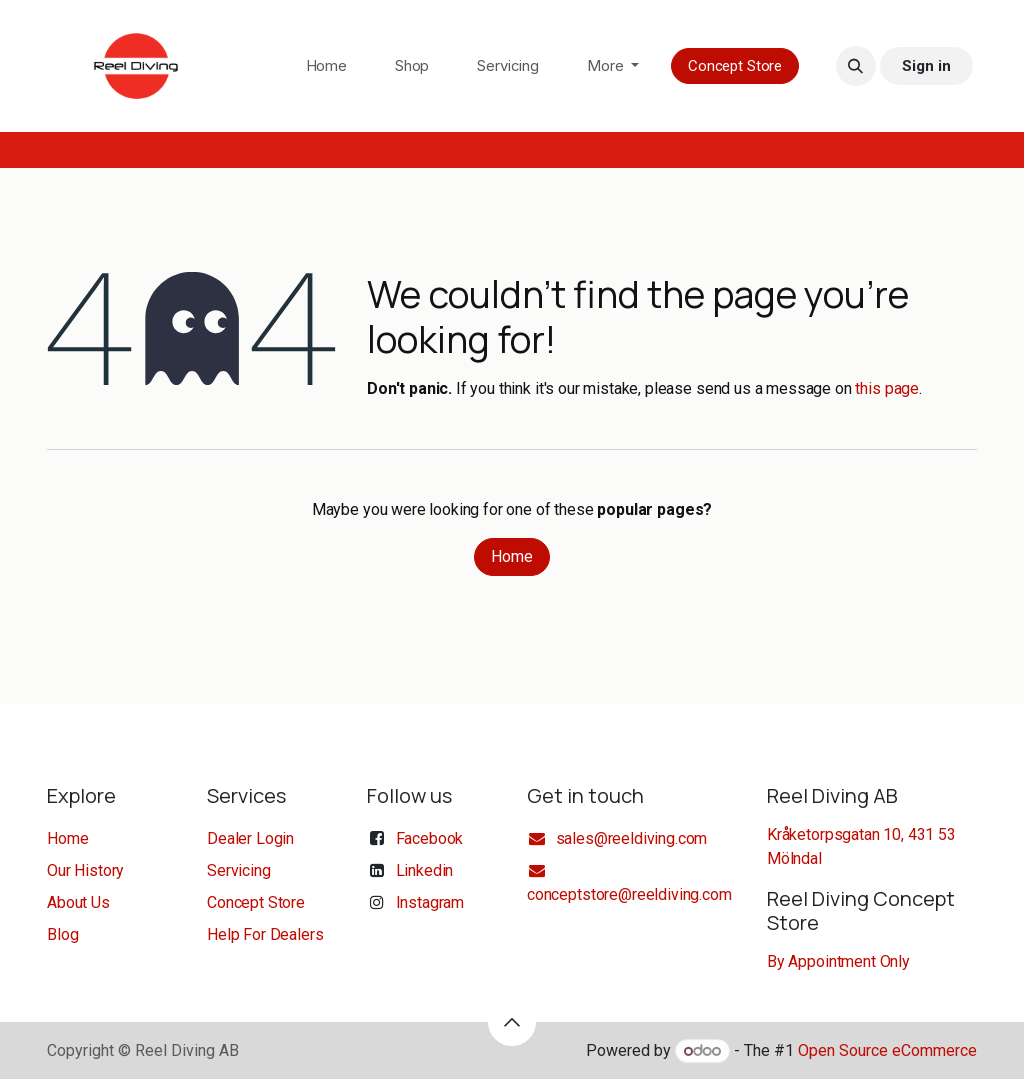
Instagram (430, 902)
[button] (856, 66)
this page (887, 388)
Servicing (239, 870)
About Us (78, 902)
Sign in (926, 66)
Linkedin (425, 870)
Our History (85, 870)
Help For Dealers (265, 934)
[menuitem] (326, 66)
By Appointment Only (838, 961)
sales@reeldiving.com (617, 838)
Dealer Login (250, 838)
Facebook (430, 838)
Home (511, 556)
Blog (62, 934)
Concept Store (735, 66)
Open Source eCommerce (887, 1050)
